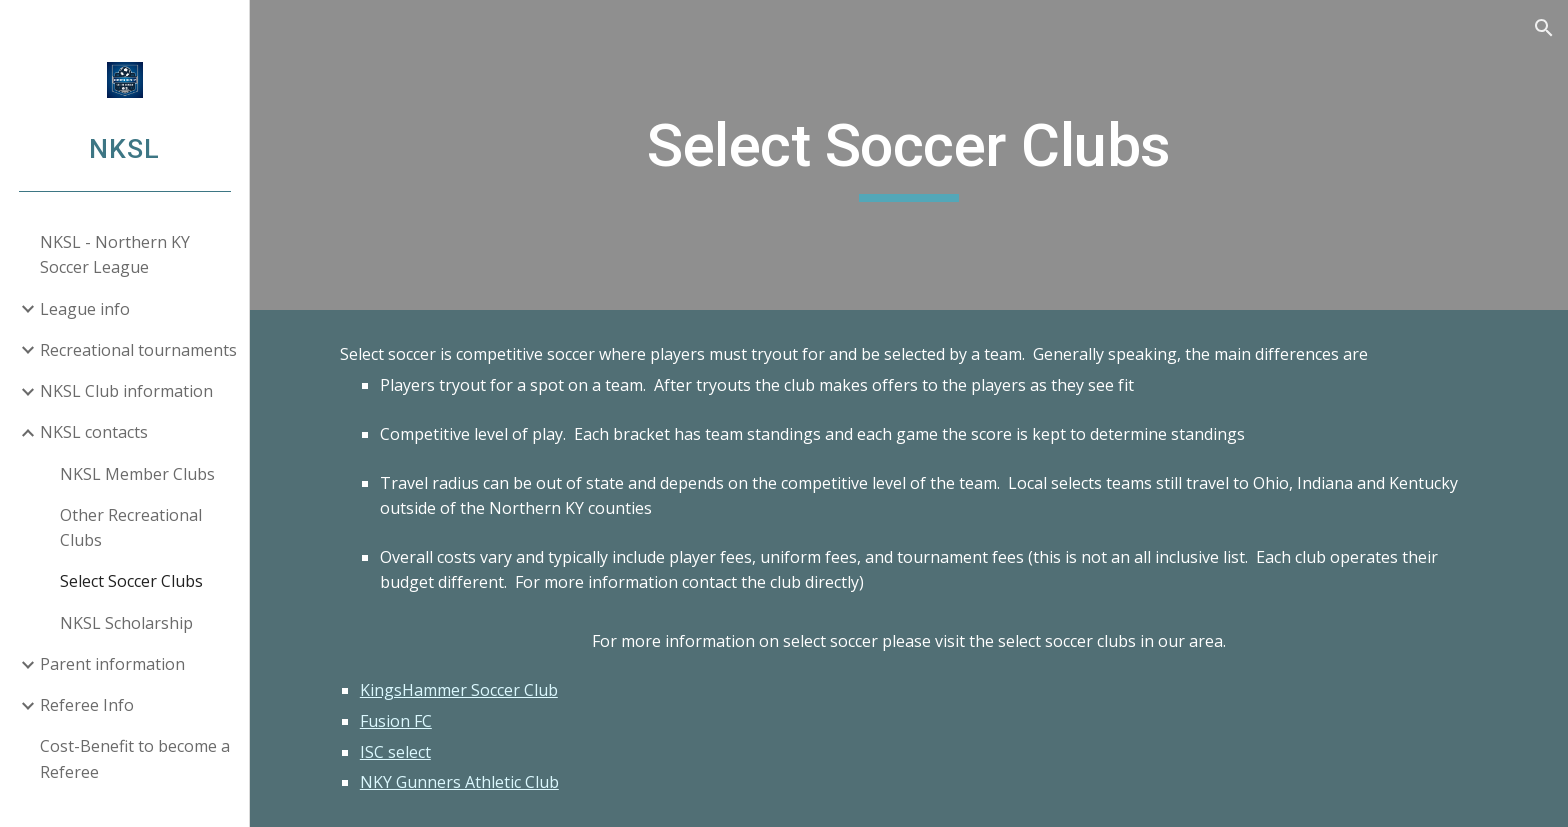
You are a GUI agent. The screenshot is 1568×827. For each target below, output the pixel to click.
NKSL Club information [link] (126, 391)
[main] (909, 155)
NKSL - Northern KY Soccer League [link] (115, 254)
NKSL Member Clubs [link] (137, 474)
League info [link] (85, 309)
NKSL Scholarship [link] (126, 623)
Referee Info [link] (87, 705)
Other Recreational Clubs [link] (131, 527)
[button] (1544, 28)
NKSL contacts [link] (94, 432)
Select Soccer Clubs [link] (131, 581)
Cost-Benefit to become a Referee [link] (135, 758)
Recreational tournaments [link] (138, 350)
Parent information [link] (112, 664)
